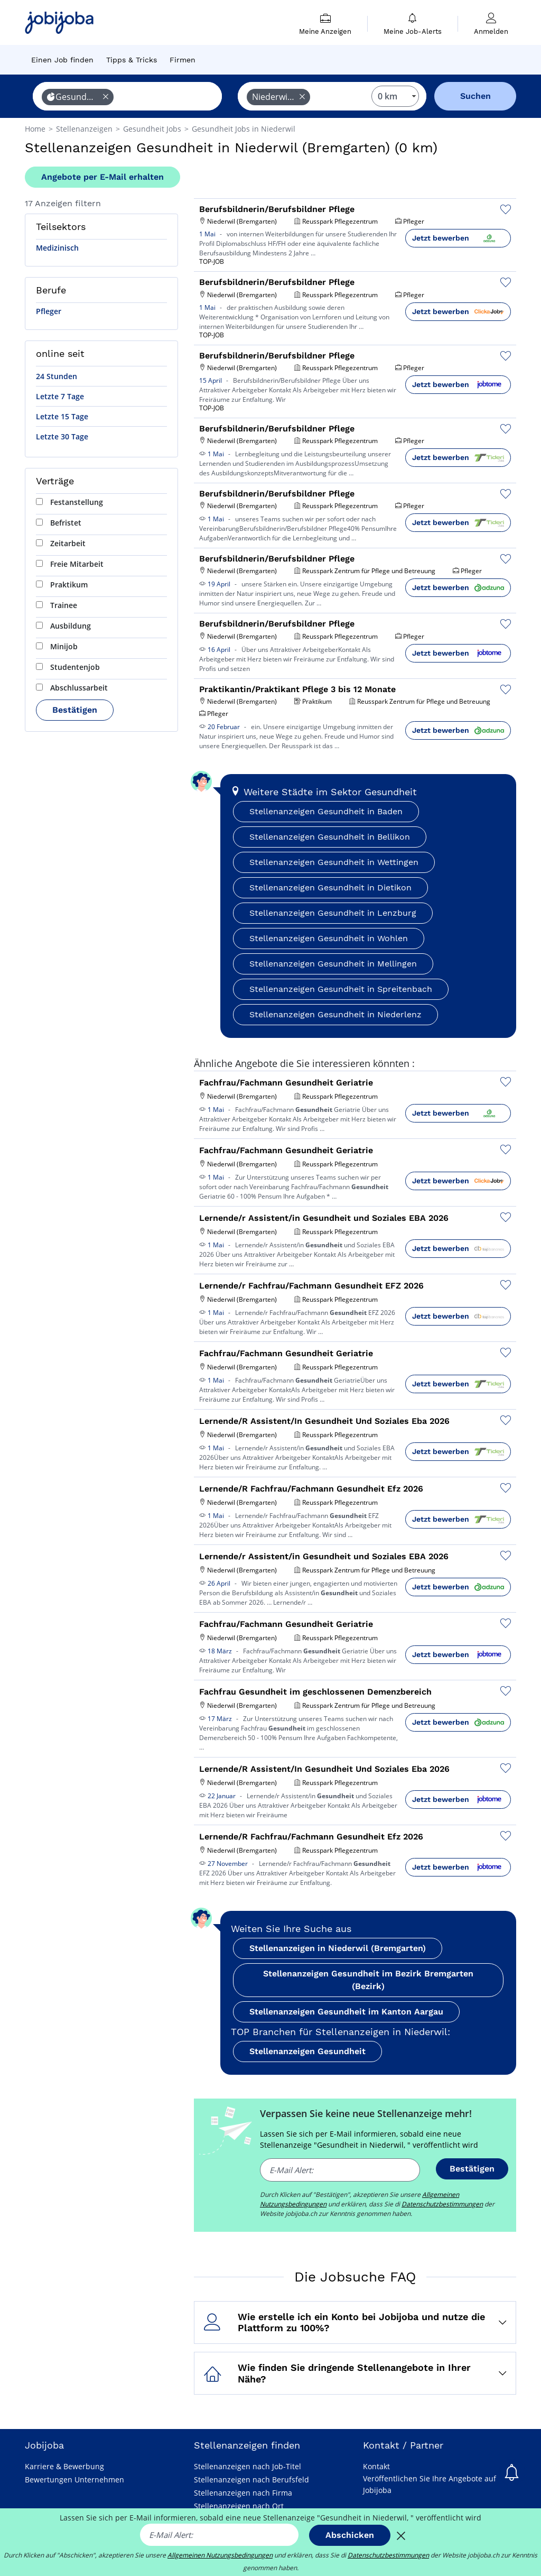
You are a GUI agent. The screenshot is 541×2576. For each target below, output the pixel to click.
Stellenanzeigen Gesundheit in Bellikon (329, 837)
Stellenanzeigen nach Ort (239, 2506)
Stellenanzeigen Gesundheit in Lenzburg (332, 913)
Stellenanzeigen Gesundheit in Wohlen (328, 938)
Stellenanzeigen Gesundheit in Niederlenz (335, 1014)
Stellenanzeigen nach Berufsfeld (251, 2479)
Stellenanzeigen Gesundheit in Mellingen (333, 964)
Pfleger (48, 311)
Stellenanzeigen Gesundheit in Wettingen (333, 862)
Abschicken (349, 2535)
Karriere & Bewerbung (64, 2466)
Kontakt (376, 2466)
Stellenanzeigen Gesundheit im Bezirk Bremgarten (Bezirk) (368, 1979)
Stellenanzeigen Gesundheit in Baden (326, 811)
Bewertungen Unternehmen (74, 2479)
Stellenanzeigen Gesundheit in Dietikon (330, 887)
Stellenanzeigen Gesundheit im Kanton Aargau (346, 2012)
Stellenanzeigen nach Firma (243, 2493)
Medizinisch (57, 248)
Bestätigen (74, 710)
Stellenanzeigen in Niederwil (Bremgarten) (337, 1948)
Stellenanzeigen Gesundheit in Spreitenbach (340, 989)
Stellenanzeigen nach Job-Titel (247, 2466)
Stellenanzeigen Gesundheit (307, 2051)
